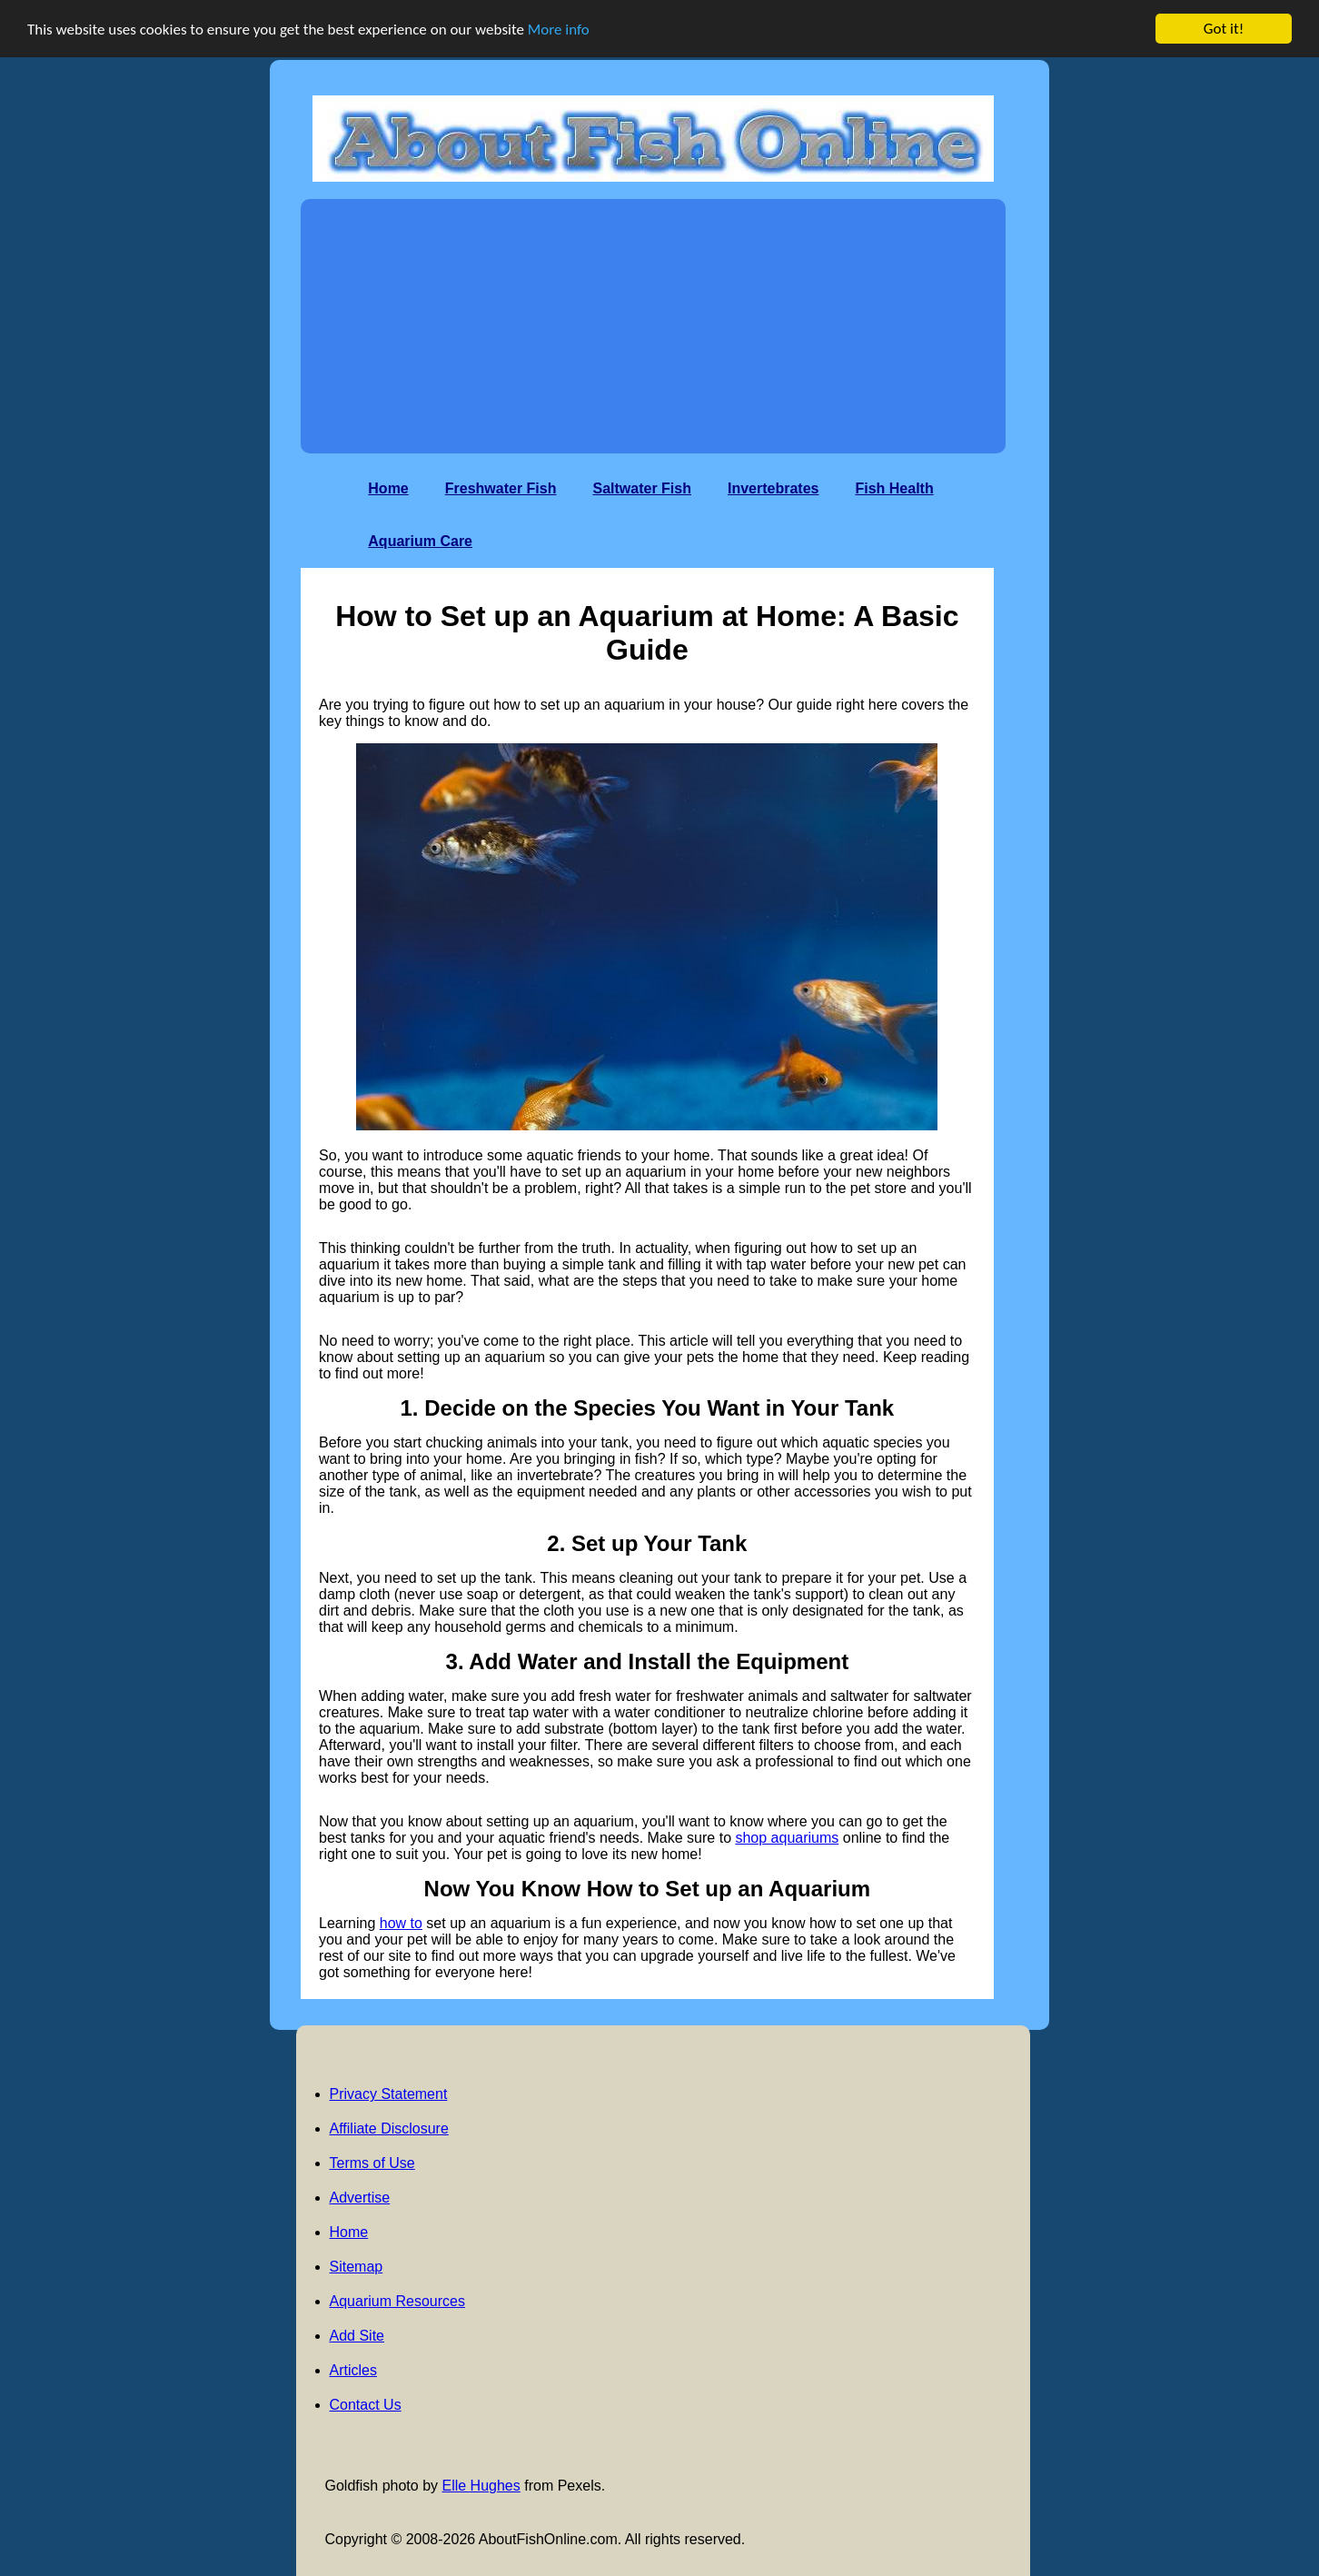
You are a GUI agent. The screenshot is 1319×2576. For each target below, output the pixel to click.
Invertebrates (773, 488)
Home (388, 488)
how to (401, 1923)
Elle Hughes (480, 2485)
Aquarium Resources (397, 2301)
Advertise (360, 2197)
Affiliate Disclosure (389, 2128)
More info (559, 29)
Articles (353, 2370)
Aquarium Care (420, 541)
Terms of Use (372, 2163)
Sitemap (356, 2266)
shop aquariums (786, 1837)
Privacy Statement (389, 2094)
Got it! (1224, 28)
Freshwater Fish (501, 488)
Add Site (357, 2335)
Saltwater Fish (641, 488)
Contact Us (366, 2404)
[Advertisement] (653, 326)
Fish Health (894, 488)
